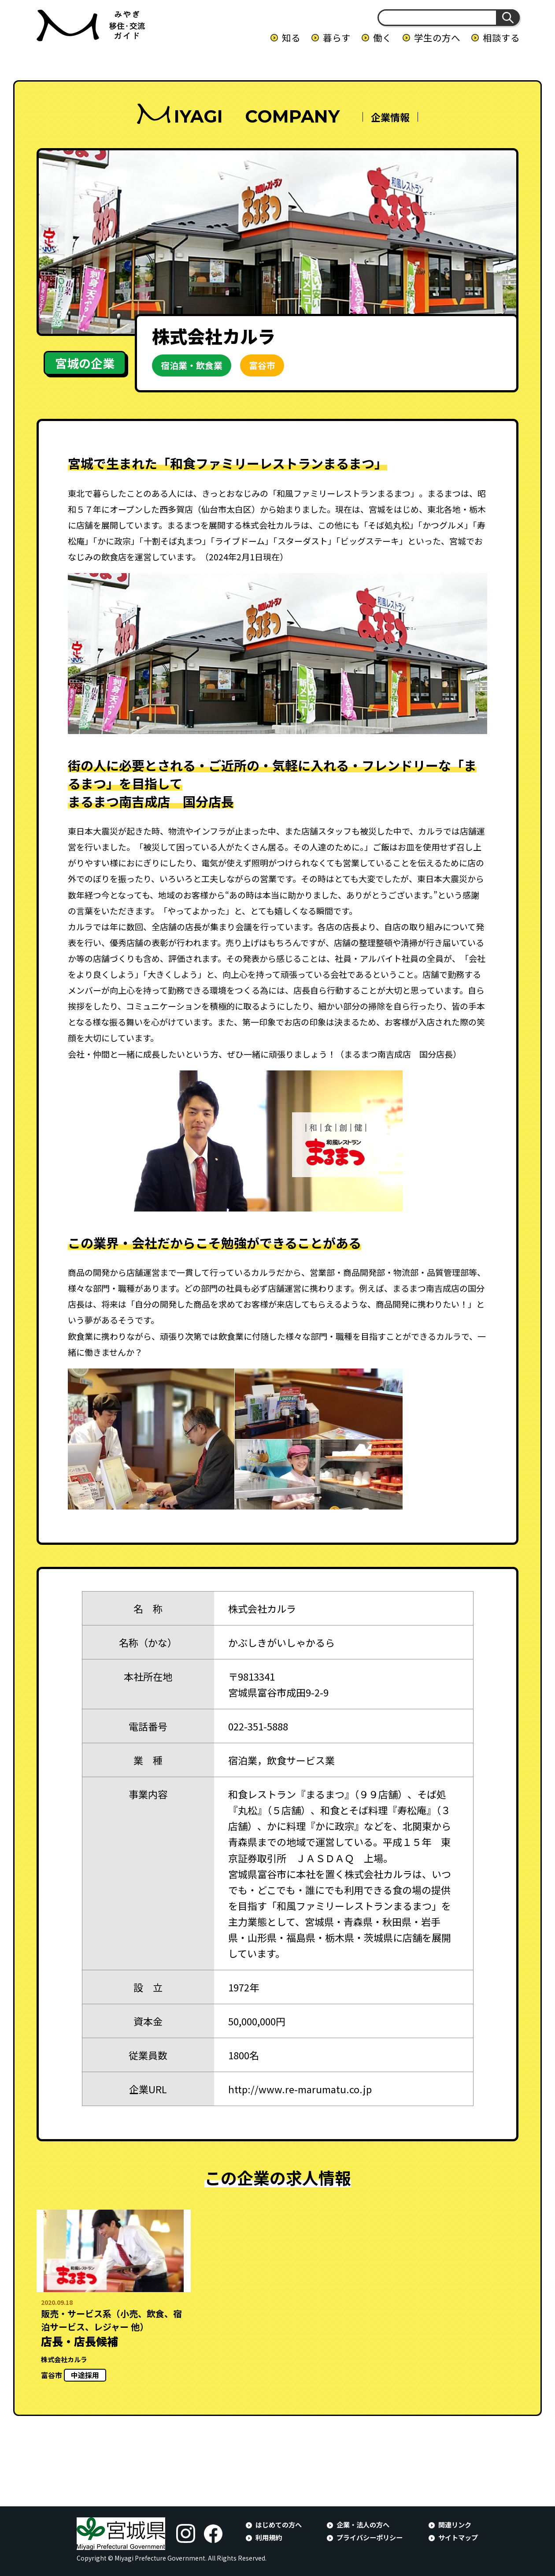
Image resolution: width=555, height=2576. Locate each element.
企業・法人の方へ (363, 2524)
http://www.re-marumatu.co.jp (300, 2089)
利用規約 (268, 2537)
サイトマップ (458, 2537)
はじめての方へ (278, 2524)
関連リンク (454, 2524)
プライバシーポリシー (370, 2537)
